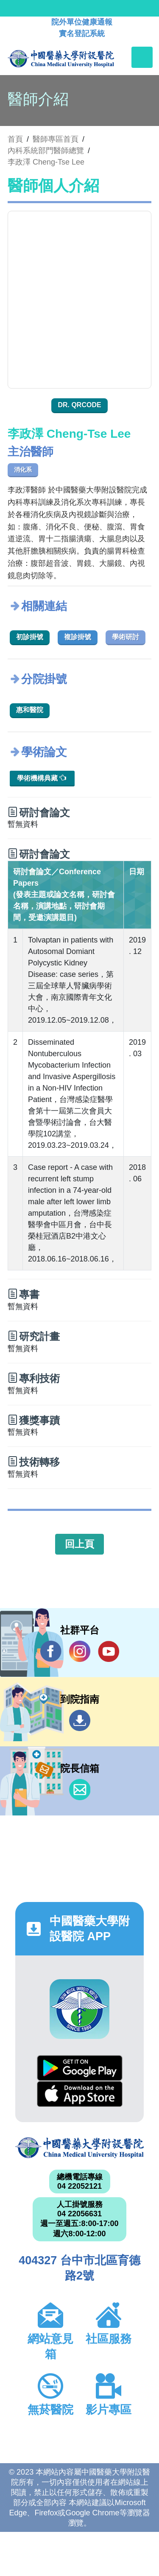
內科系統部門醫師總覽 (46, 150)
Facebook (50, 1651)
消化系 (23, 469)
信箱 (79, 1789)
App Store (80, 2094)
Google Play (80, 2068)
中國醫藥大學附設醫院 (79, 2147)
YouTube (108, 1651)
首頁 (15, 139)
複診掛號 (77, 637)
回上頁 (79, 1544)
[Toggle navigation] (142, 57)
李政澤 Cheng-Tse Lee (46, 162)
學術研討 (125, 637)
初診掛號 (29, 637)
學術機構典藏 (41, 777)
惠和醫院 (29, 709)
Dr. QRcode (79, 404)
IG (79, 1651)
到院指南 (79, 1720)
